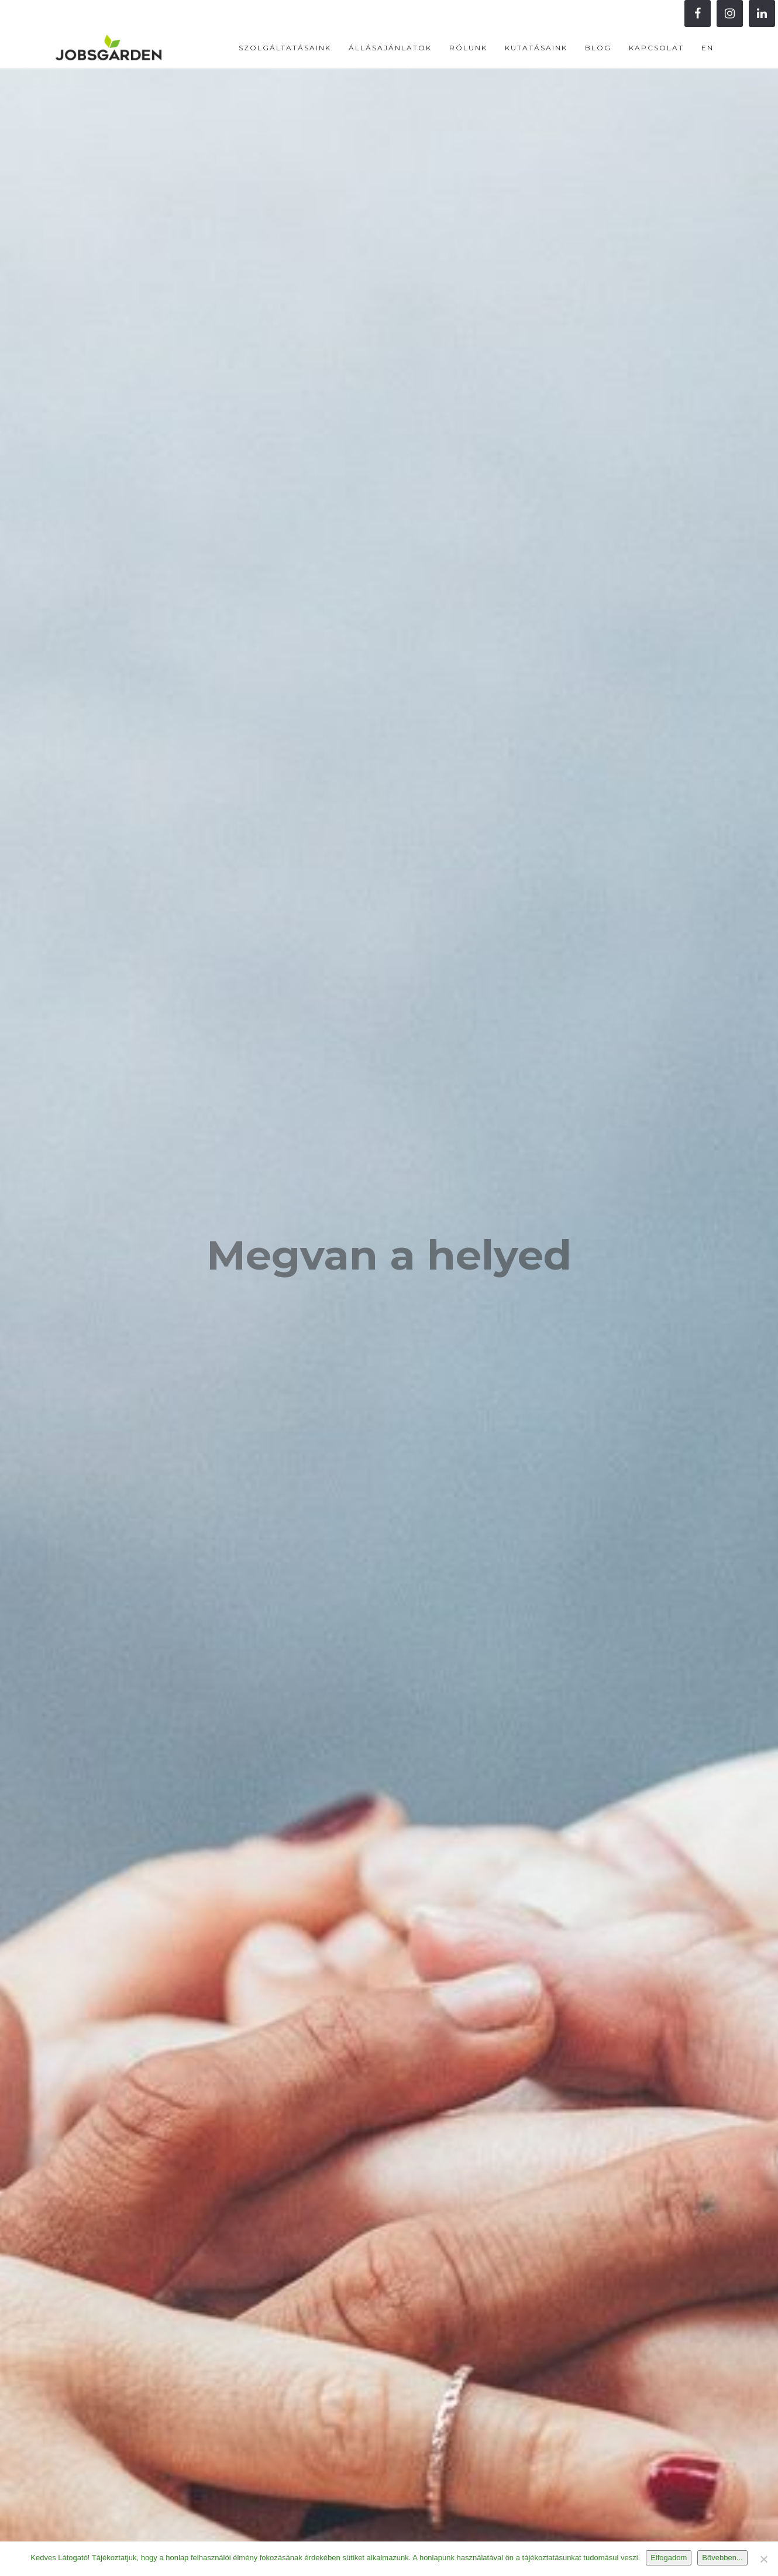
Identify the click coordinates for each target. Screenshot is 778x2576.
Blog (598, 47)
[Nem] (763, 2559)
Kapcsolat (656, 47)
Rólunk (468, 47)
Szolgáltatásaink (285, 47)
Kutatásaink (536, 47)
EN (707, 47)
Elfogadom (668, 2557)
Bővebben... (722, 2557)
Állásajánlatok (390, 47)
